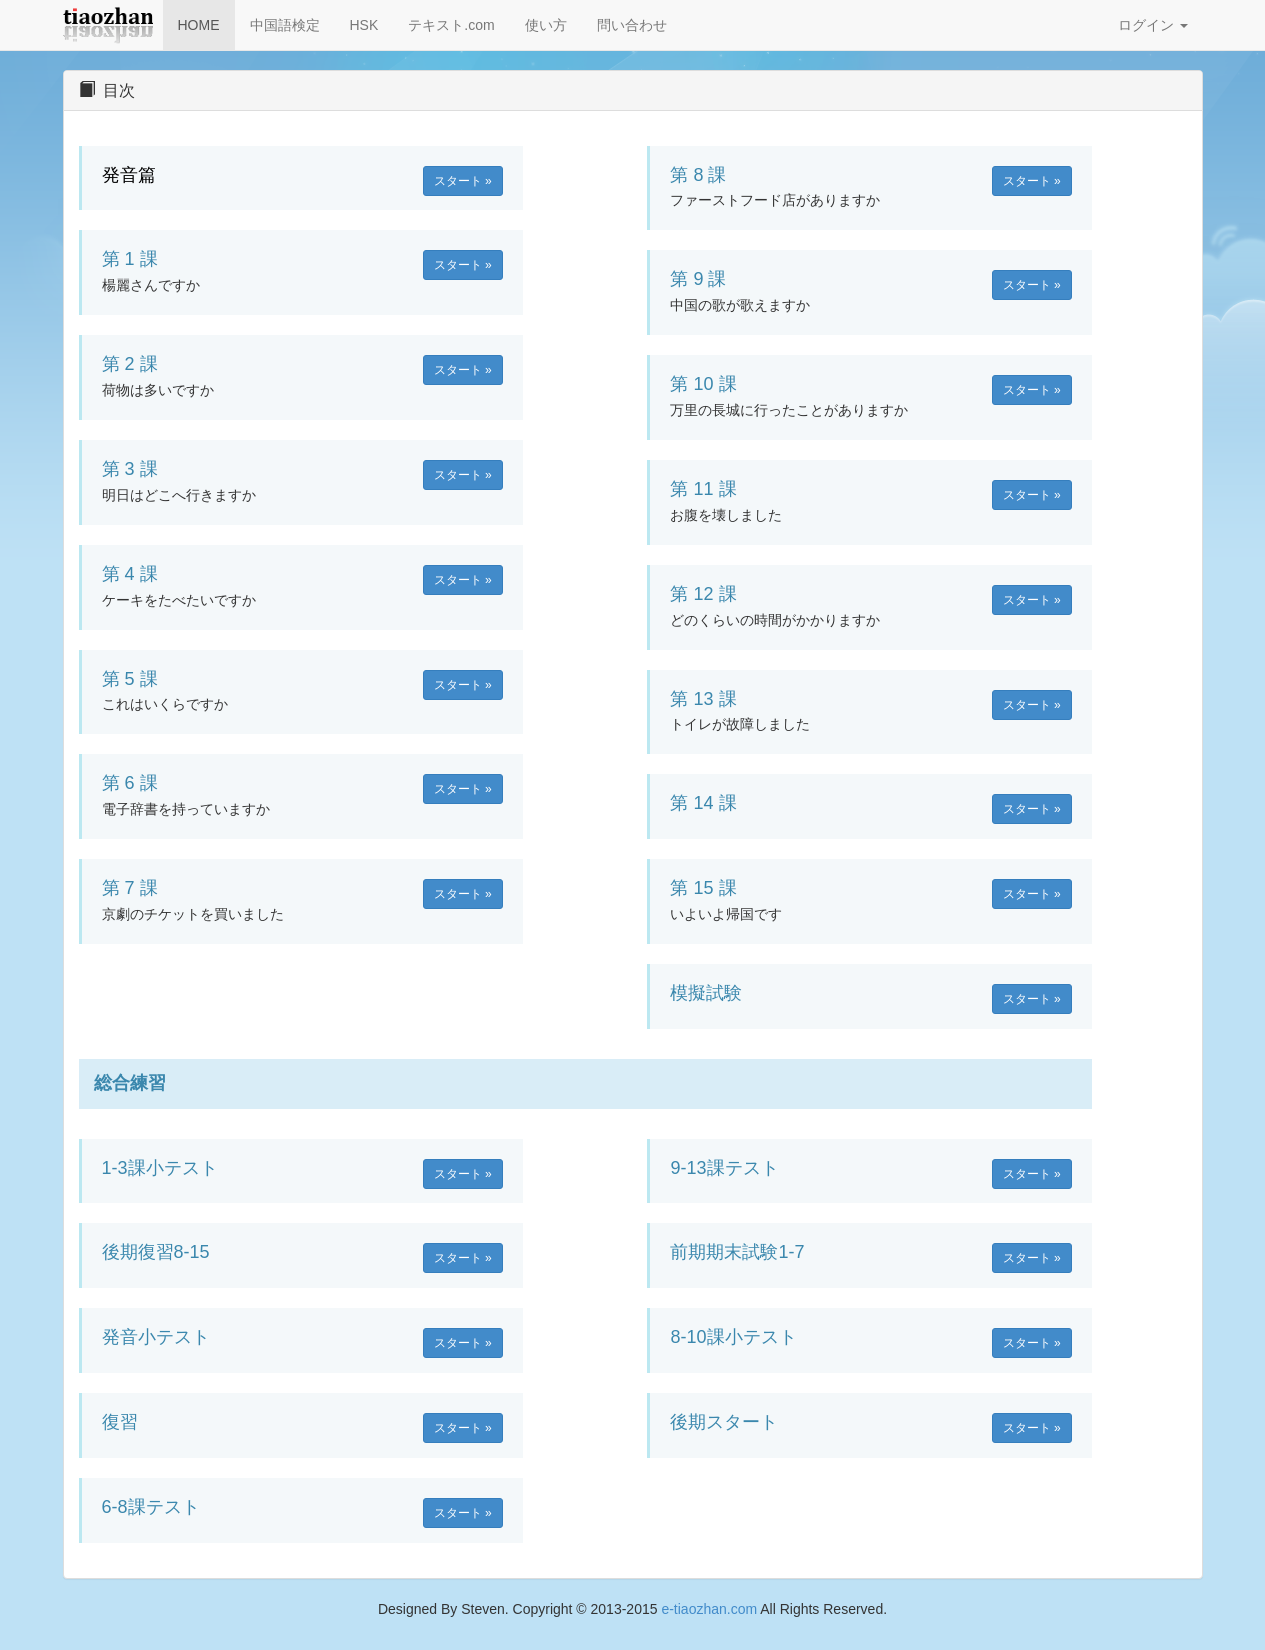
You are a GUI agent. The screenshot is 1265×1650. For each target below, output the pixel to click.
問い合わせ (632, 25)
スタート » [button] (463, 181)
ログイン (1153, 25)
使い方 (546, 25)
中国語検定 (285, 25)
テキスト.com (451, 25)
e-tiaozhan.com (709, 1609)
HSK (364, 25)
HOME (199, 25)
